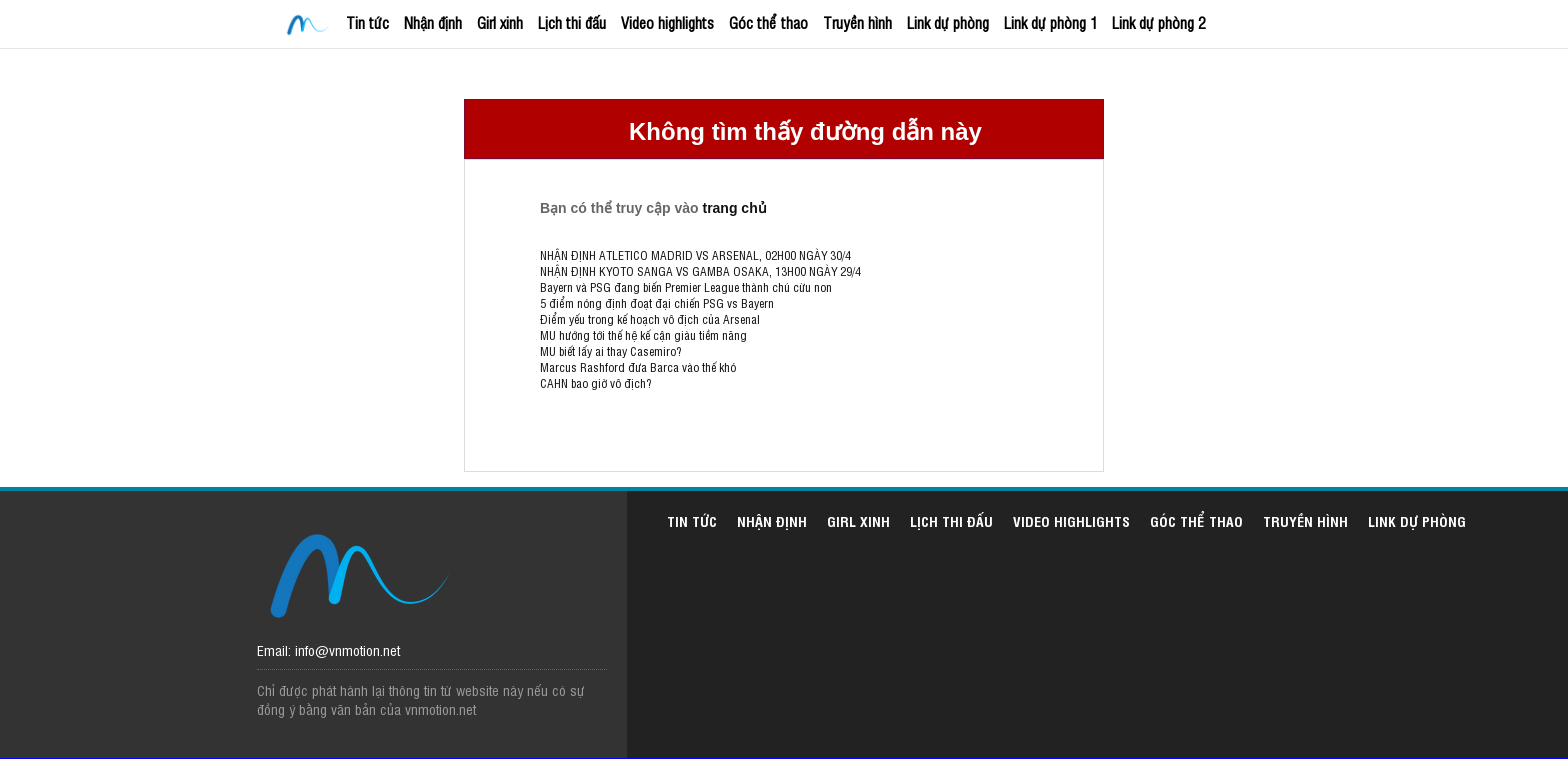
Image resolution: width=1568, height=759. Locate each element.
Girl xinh (500, 22)
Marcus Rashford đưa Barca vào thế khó (638, 367)
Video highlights (667, 22)
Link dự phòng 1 (1050, 22)
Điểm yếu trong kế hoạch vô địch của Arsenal (650, 319)
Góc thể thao (768, 22)
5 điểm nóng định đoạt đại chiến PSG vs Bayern (657, 303)
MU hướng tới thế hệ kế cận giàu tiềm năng (643, 335)
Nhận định (433, 22)
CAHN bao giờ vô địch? (595, 383)
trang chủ (734, 208)
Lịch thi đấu (572, 22)
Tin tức (367, 22)
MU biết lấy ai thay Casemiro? (610, 351)
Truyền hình (857, 22)
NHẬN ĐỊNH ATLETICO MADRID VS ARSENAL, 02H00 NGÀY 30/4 (695, 255)
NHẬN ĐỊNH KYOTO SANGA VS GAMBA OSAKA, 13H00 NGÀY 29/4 (700, 271)
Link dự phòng (948, 22)
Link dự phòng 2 (1158, 22)
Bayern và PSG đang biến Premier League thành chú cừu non (686, 287)
